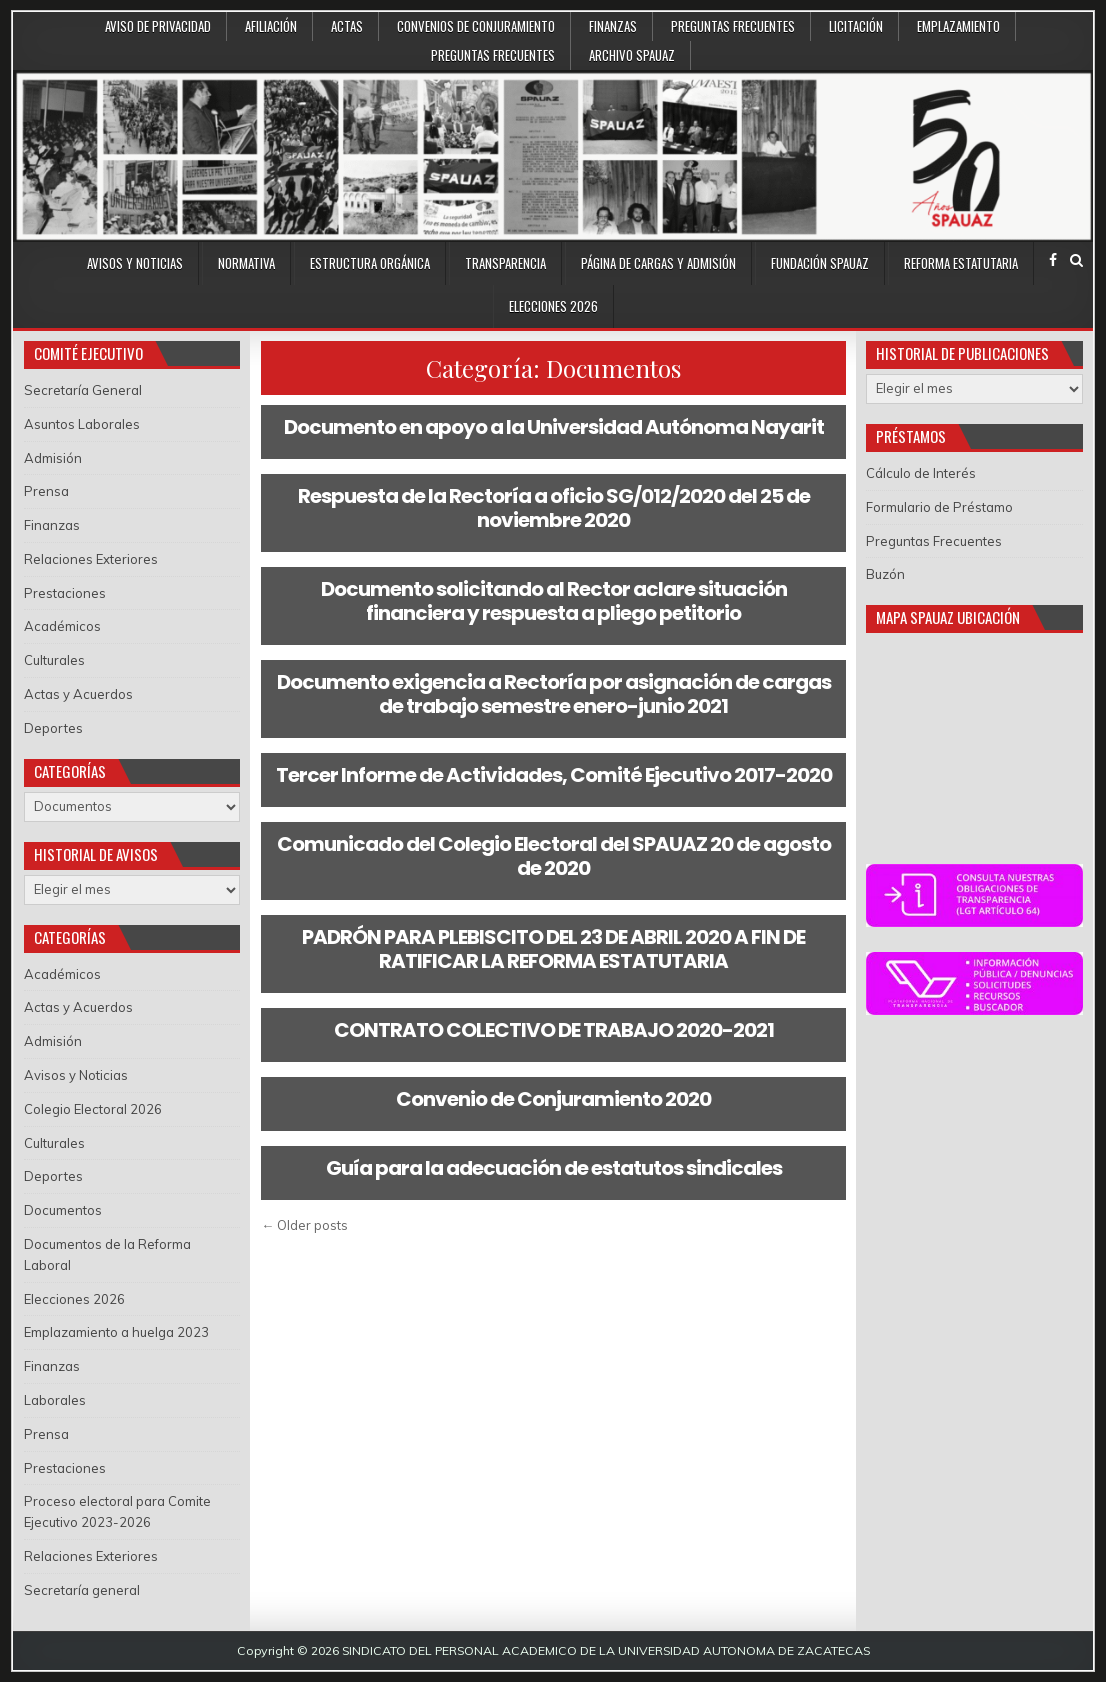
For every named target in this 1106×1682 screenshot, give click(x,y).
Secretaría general (82, 1590)
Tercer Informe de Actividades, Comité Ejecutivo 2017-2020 (554, 775)
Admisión (53, 458)
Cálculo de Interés (921, 473)
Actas (347, 26)
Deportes (53, 728)
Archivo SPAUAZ (632, 55)
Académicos (62, 626)
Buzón (885, 574)
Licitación (856, 26)
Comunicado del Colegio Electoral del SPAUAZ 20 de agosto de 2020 (554, 856)
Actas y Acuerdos (78, 694)
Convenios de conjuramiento (476, 26)
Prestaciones (65, 593)
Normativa (246, 263)
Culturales (54, 660)
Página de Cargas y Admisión (658, 263)
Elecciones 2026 (553, 306)
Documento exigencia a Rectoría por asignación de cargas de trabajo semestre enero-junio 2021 (554, 694)
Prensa (46, 491)
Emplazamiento (958, 26)
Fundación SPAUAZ (820, 263)
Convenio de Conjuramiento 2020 (553, 1099)
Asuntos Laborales (82, 424)
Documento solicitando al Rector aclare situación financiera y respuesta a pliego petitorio (554, 601)
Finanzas (613, 26)
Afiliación (271, 26)
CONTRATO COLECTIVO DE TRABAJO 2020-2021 (554, 1030)
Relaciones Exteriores (91, 559)
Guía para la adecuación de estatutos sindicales (554, 1168)
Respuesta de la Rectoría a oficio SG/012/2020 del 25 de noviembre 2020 (554, 508)
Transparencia (505, 263)
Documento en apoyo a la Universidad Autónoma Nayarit (554, 427)
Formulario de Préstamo (939, 507)
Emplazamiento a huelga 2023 (116, 1332)
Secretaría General (83, 390)
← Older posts (304, 1225)
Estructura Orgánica (370, 263)
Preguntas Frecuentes (733, 26)
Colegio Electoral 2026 (93, 1109)
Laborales (55, 1400)
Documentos (63, 1210)
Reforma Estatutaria (961, 263)
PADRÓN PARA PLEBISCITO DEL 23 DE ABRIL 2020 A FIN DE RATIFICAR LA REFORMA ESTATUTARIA (553, 949)
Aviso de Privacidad (158, 26)
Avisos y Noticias (135, 263)
